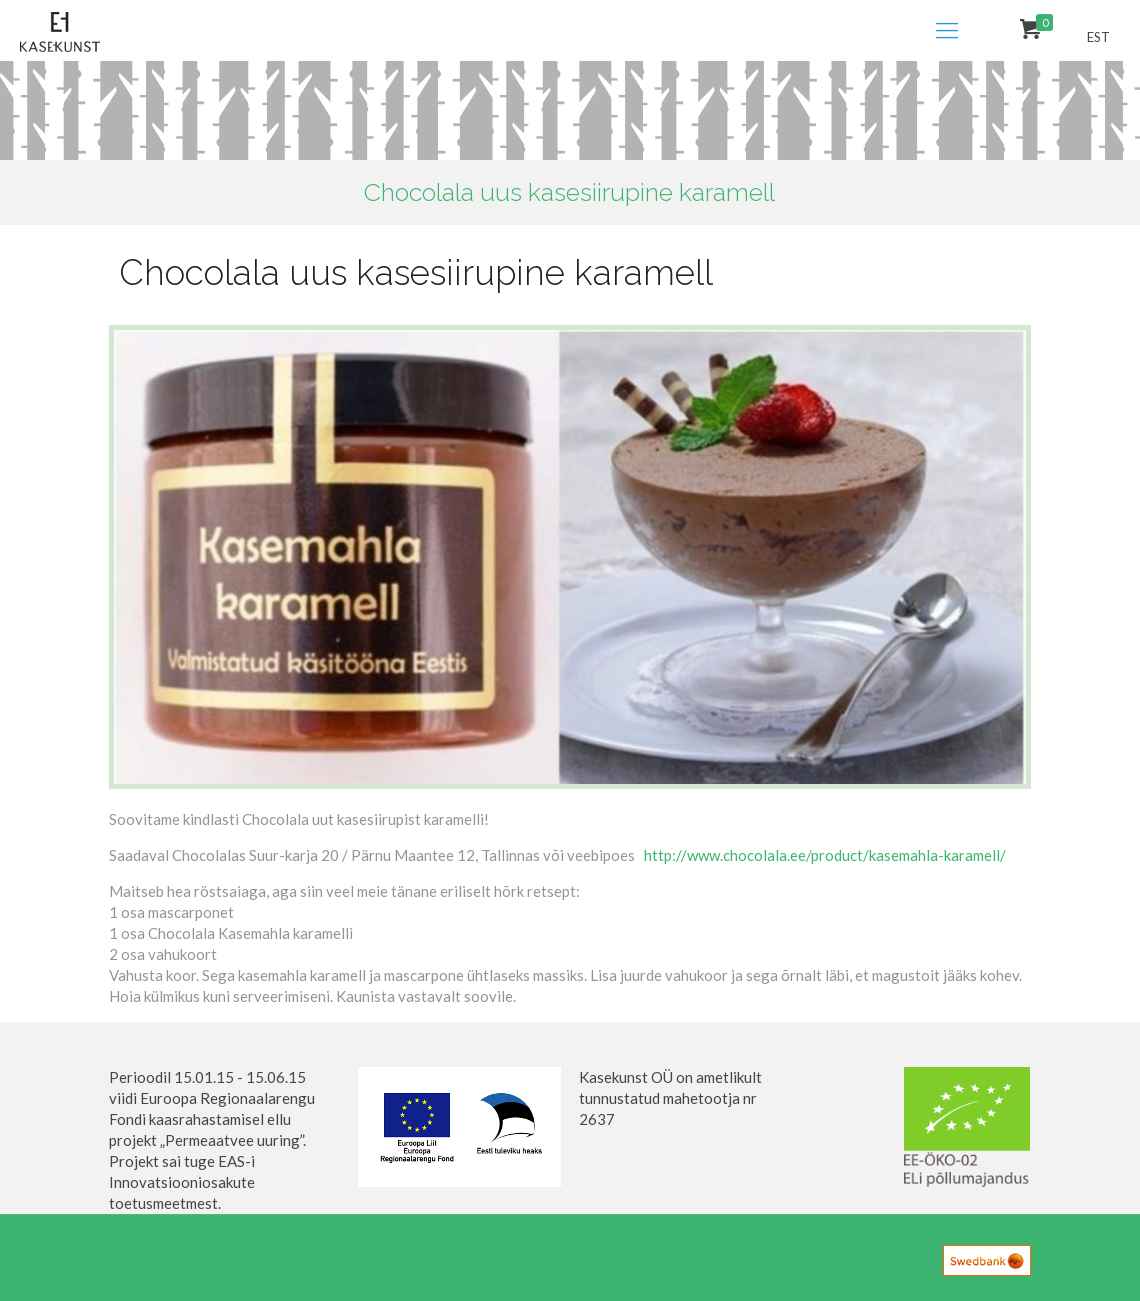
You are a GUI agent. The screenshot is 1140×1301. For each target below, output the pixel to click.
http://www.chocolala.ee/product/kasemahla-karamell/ (825, 855)
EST (1098, 37)
